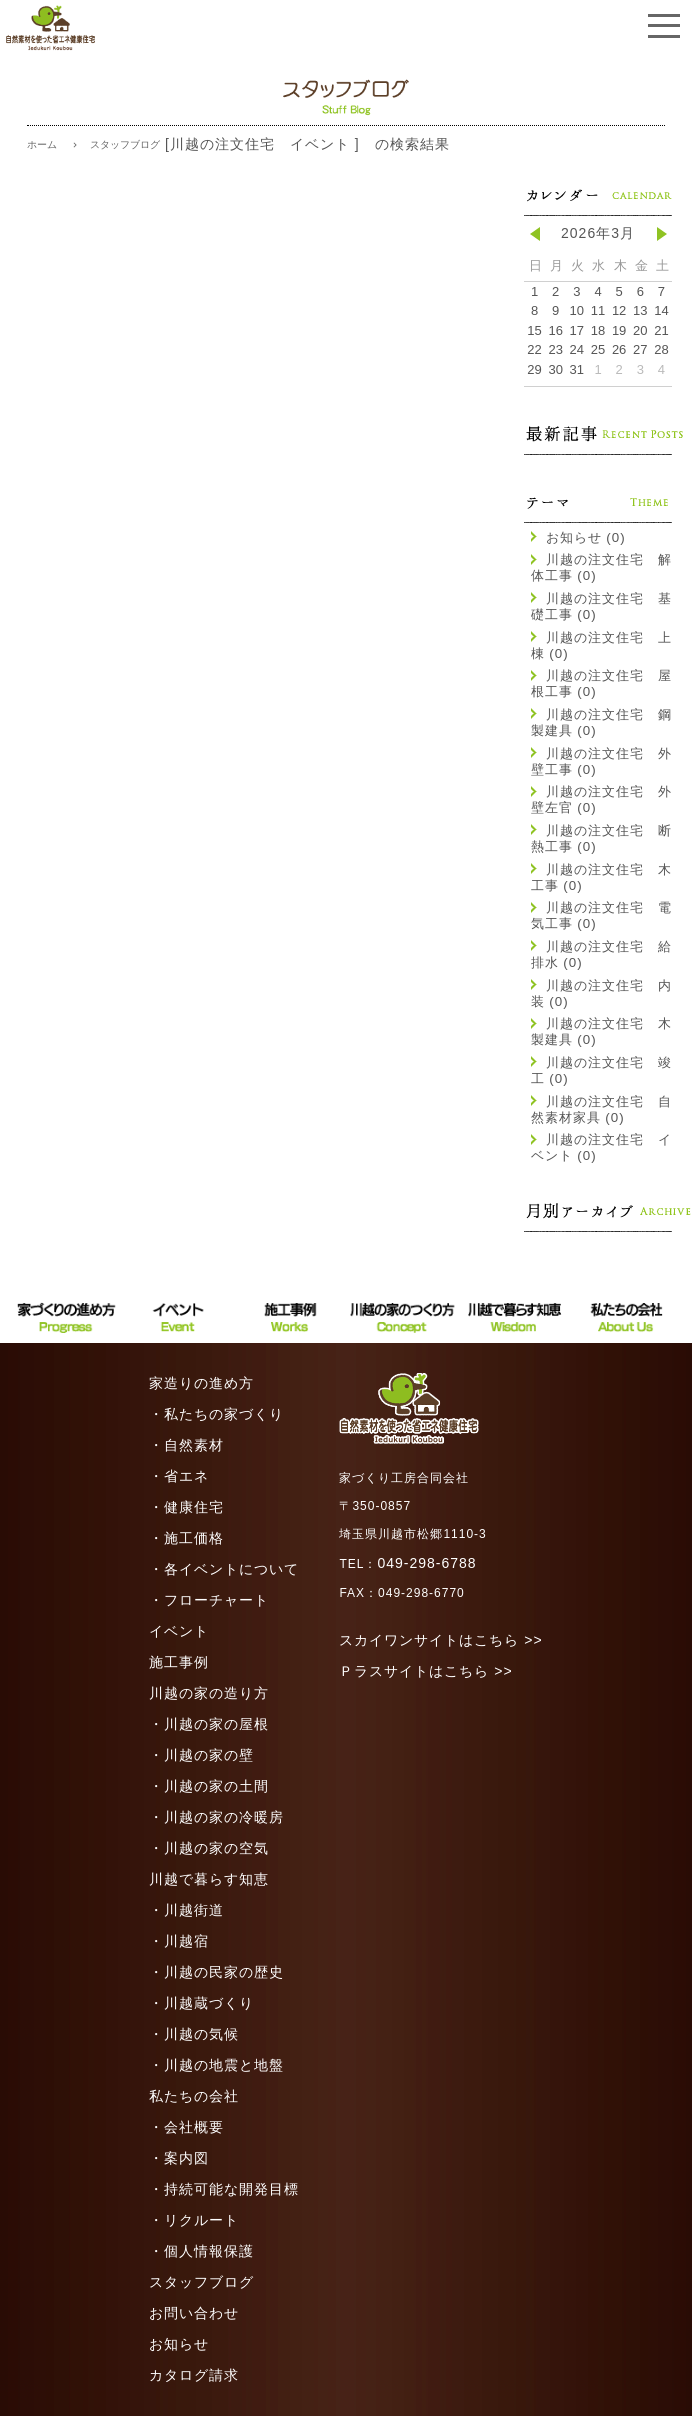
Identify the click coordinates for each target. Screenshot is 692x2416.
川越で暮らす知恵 (209, 1879)
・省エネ (179, 1476)
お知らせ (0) (578, 537)
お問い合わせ (194, 2313)
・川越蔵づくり (201, 2003)
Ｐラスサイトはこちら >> (425, 1671)
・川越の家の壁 (201, 1755)
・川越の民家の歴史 (216, 1972)
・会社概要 (186, 2127)
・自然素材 (186, 1445)
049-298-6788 (426, 1563)
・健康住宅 (186, 1507)
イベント (179, 1631)
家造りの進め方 (201, 1383)
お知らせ (179, 2344)
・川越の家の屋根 (209, 1724)
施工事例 (179, 1662)
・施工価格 (186, 1538)
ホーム (42, 144)
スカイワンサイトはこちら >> (440, 1640)
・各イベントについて (224, 1569)
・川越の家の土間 (209, 1786)
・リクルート (194, 2220)
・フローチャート (209, 1600)
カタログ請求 (194, 2375)
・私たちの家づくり (216, 1414)
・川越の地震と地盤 (216, 2065)
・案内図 (179, 2158)
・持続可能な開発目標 (224, 2189)
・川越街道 (186, 1910)
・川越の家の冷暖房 (216, 1817)
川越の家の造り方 (209, 1693)
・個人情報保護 (201, 2251)
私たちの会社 (194, 2096)
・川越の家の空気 (209, 1848)
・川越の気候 (194, 2034)
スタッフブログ (201, 2282)
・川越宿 (179, 1941)
